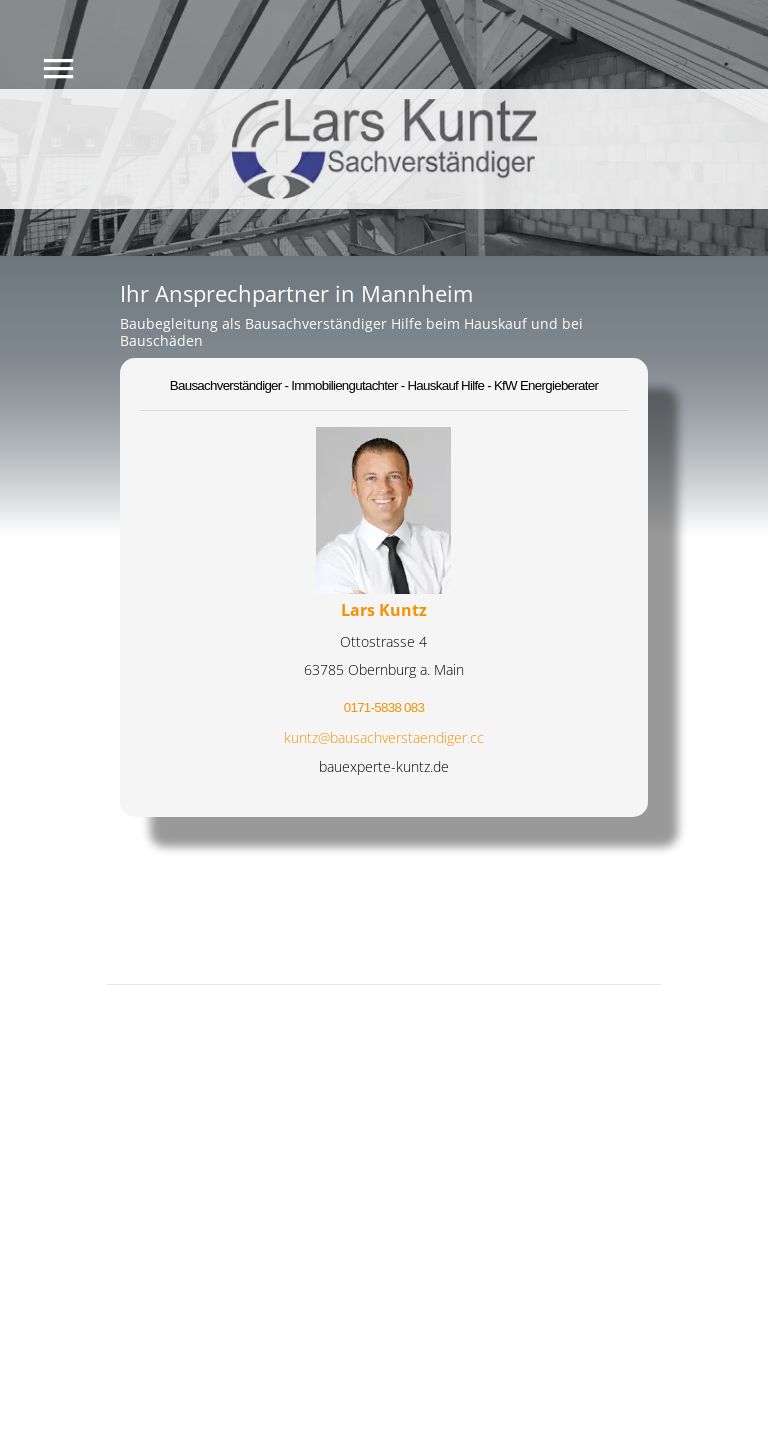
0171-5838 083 (384, 707)
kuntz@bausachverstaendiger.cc (384, 737)
